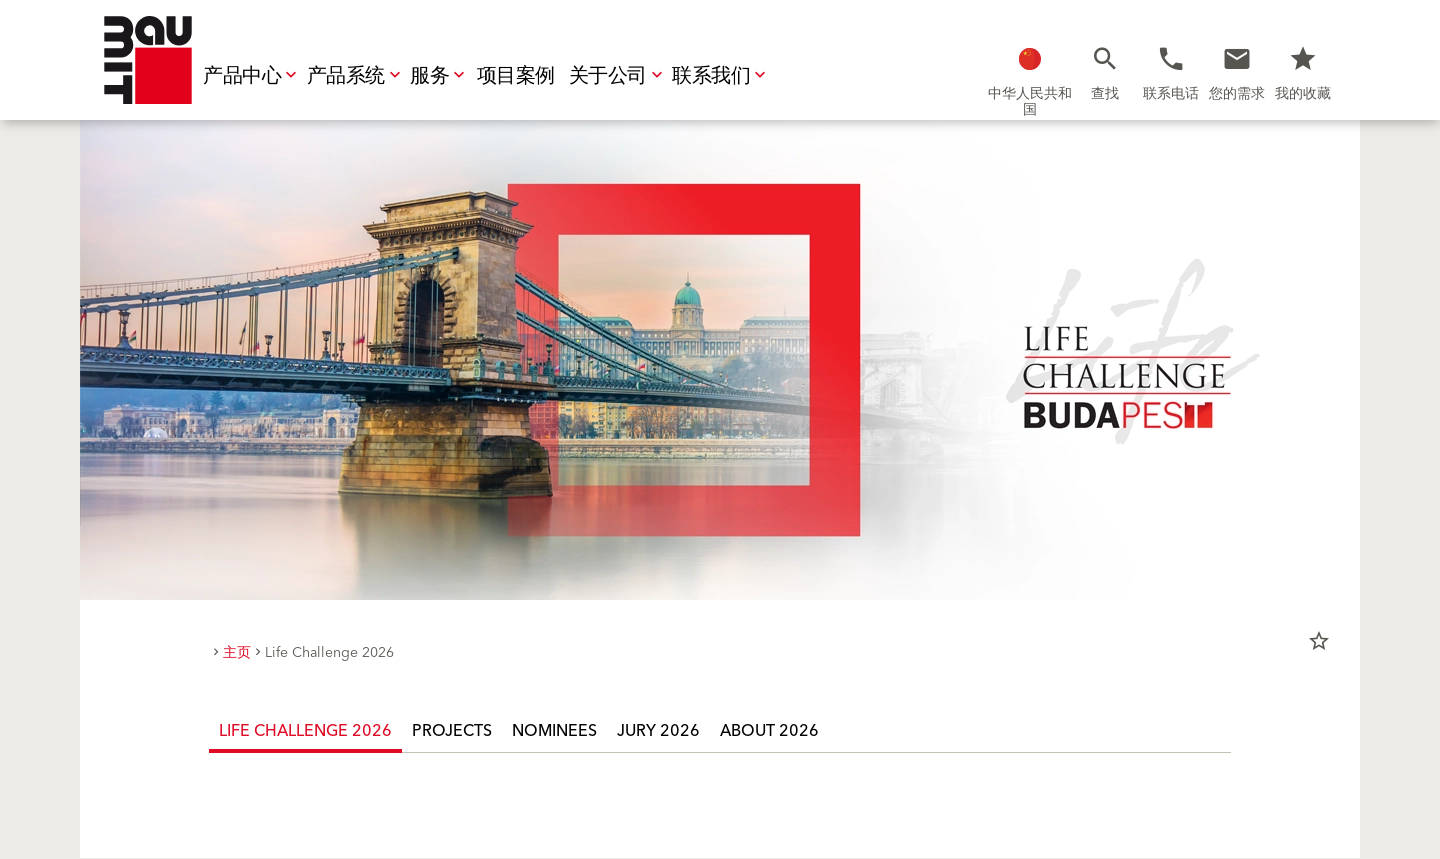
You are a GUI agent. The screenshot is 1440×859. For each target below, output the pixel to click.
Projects (452, 731)
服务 (439, 76)
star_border (1319, 641)
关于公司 (618, 76)
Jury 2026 (658, 731)
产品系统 (356, 76)
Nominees (554, 731)
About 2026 (769, 731)
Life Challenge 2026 (305, 731)
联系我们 (721, 76)
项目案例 (516, 76)
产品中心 (252, 76)
